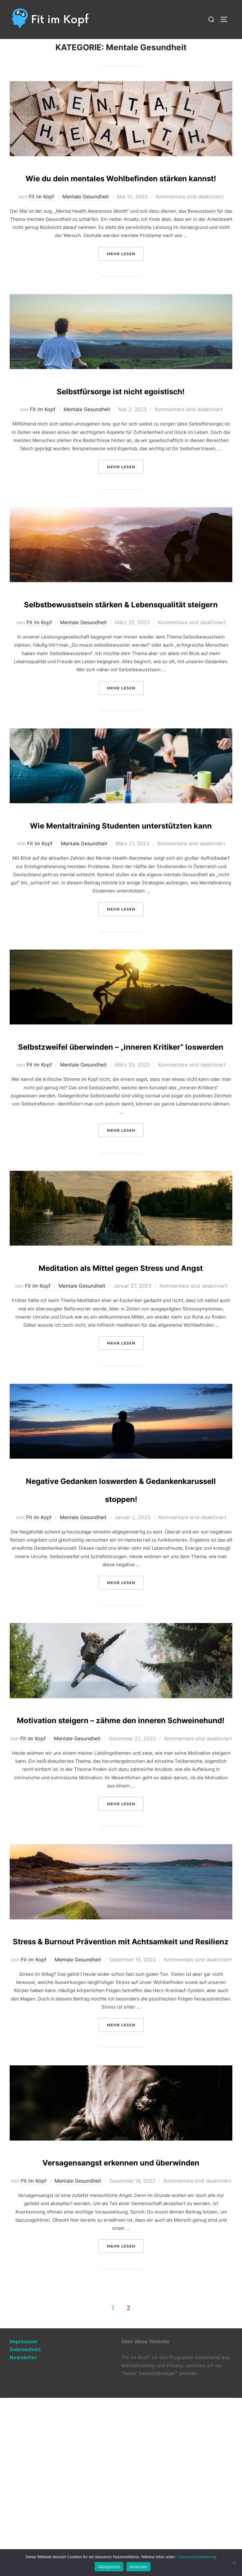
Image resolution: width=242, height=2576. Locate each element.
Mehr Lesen (125, 284)
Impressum (23, 2519)
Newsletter (23, 2535)
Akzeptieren (109, 2566)
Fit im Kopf (41, 228)
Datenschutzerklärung (196, 2556)
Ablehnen (138, 2566)
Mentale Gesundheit (85, 228)
